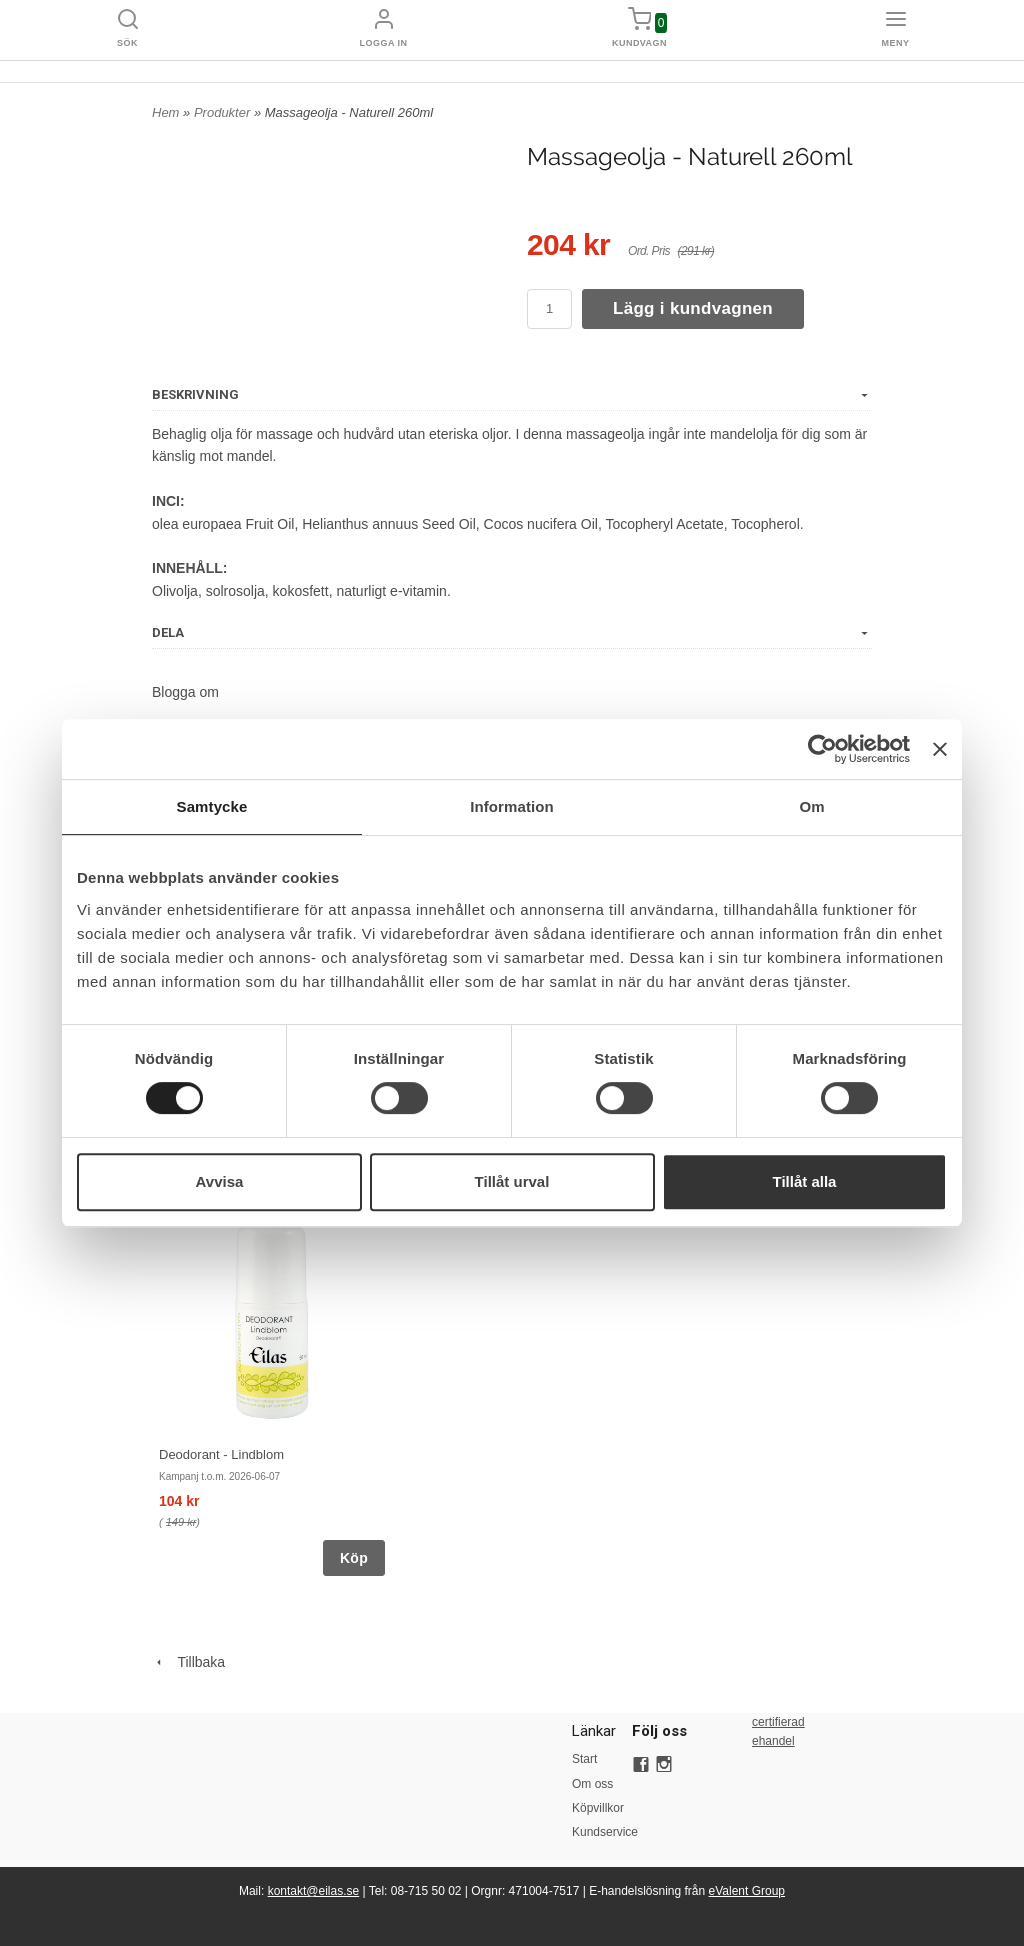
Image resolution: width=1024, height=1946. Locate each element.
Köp (354, 1558)
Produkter (224, 112)
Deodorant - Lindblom (221, 1454)
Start (584, 1759)
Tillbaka (188, 1662)
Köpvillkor (598, 1808)
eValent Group (747, 1891)
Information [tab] (512, 806)
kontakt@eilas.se (314, 1891)
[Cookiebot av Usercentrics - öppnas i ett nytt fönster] (822, 749)
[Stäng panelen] (940, 749)
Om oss (592, 1784)
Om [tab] (811, 806)
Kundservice (602, 1832)
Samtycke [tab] (212, 806)
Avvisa (220, 1181)
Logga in (384, 43)
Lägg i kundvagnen (693, 308)
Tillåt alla (805, 1181)
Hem (165, 112)
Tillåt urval (512, 1181)
